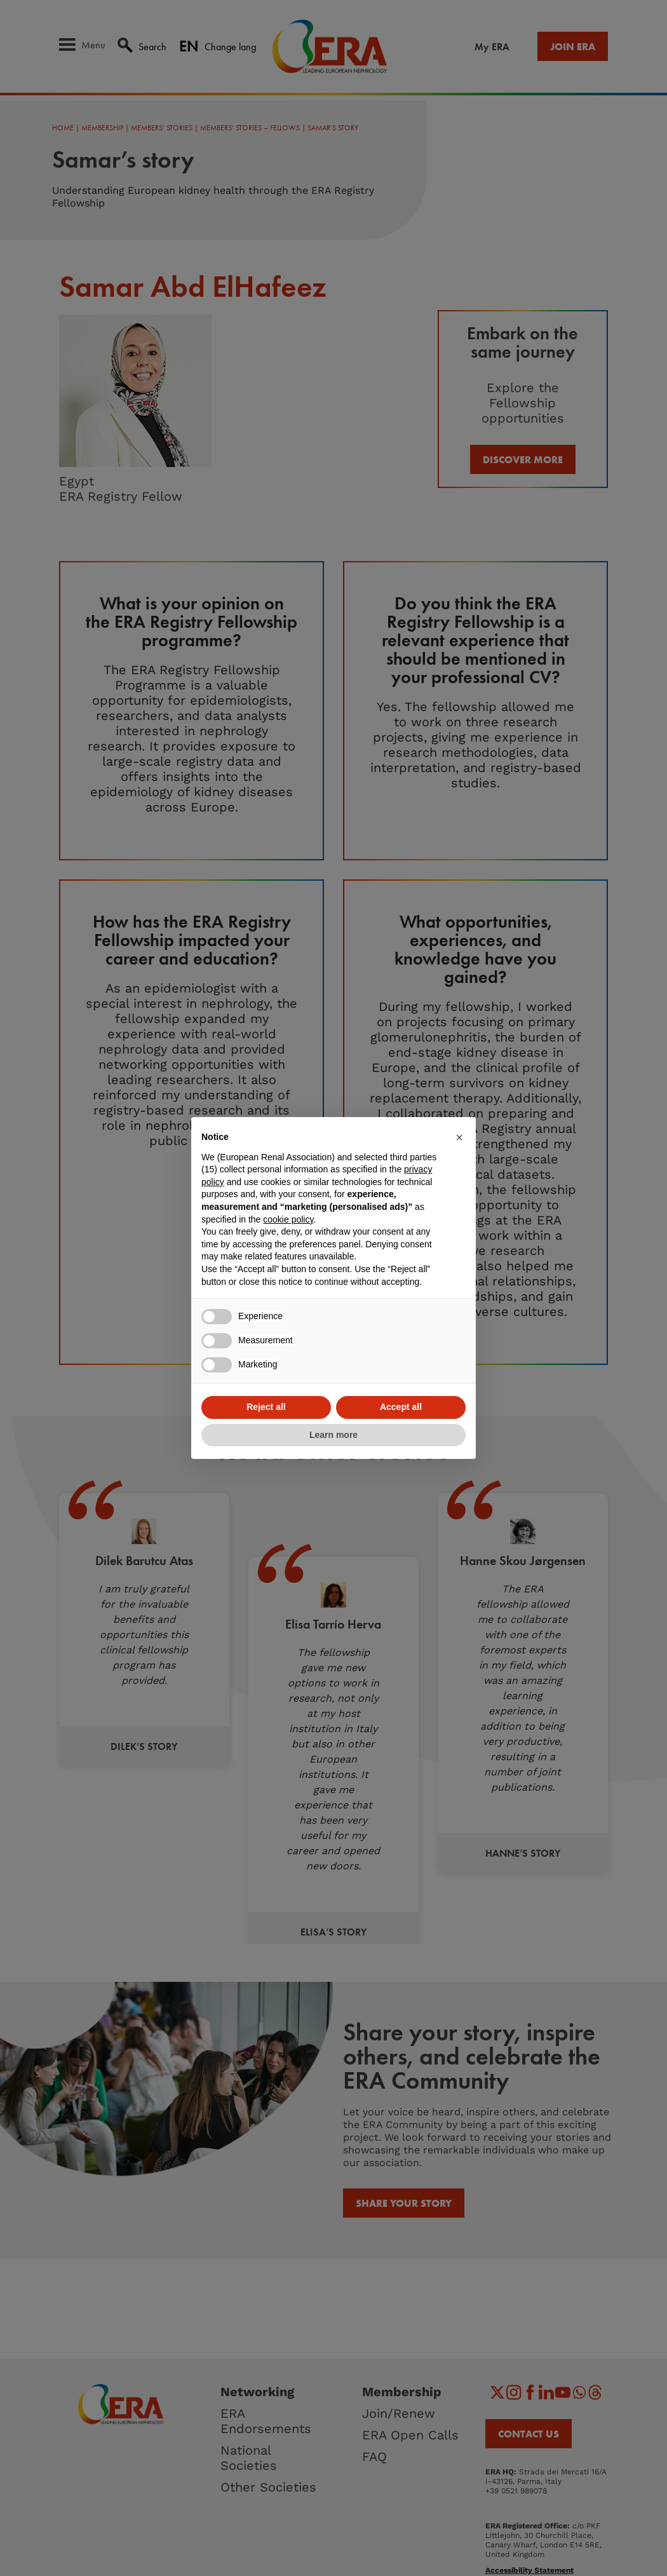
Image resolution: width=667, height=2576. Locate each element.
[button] (459, 1137)
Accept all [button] (401, 1407)
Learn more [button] (333, 1435)
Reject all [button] (265, 1407)
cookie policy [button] (288, 1219)
